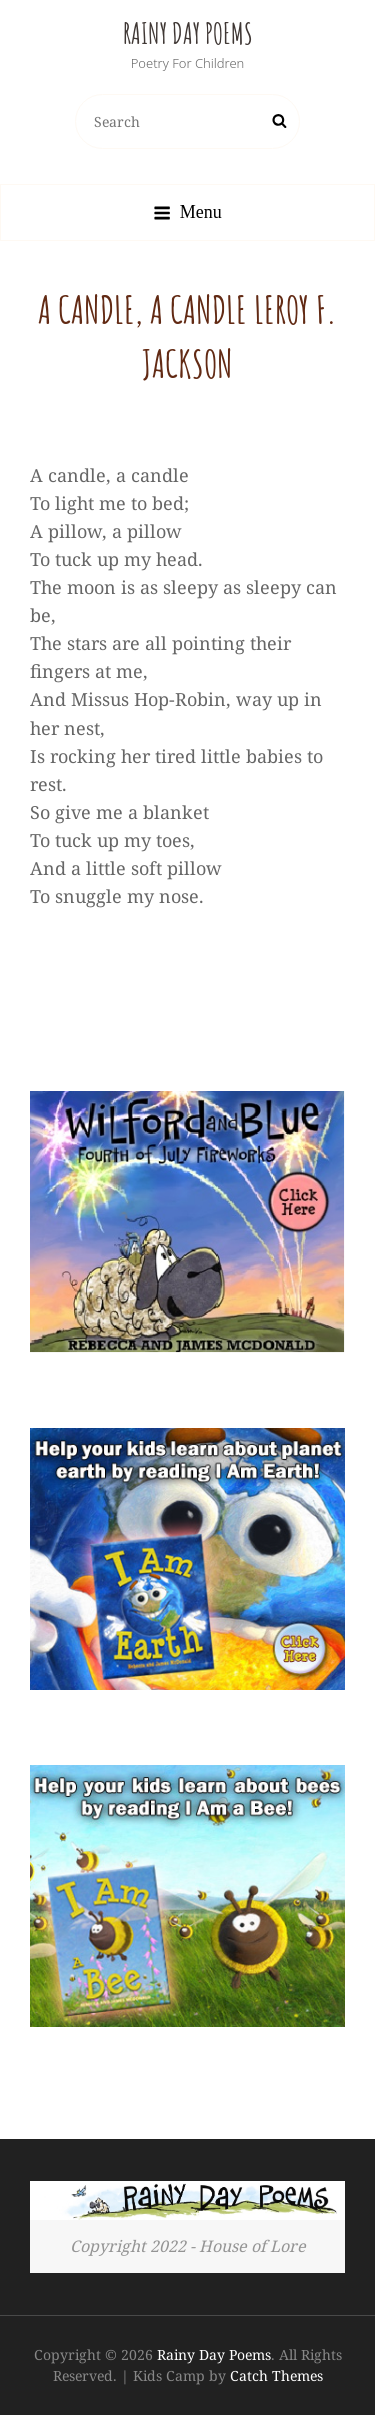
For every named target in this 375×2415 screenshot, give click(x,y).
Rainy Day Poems (188, 33)
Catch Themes (276, 2375)
